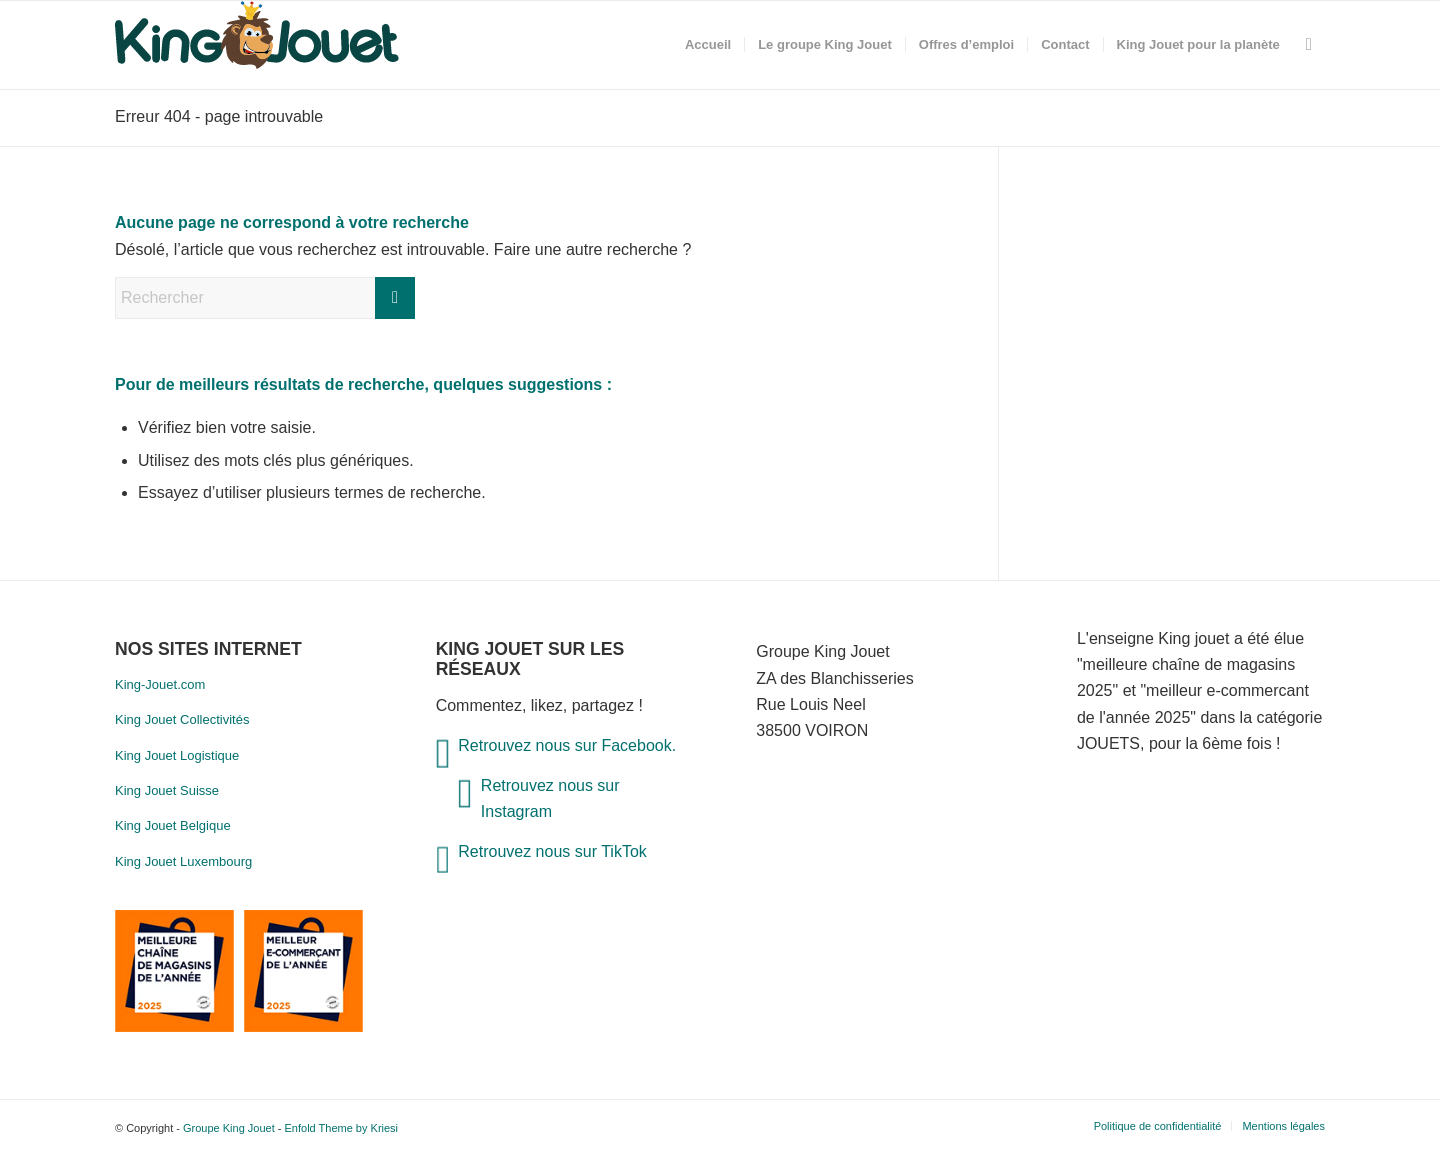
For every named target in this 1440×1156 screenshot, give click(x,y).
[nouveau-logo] (257, 45)
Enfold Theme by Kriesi (342, 1128)
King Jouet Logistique (177, 755)
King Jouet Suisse (167, 790)
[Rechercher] (1309, 45)
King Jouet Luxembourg (183, 861)
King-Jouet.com (160, 684)
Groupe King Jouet (229, 1128)
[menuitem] (708, 45)
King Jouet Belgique (173, 825)
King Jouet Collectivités (182, 719)
